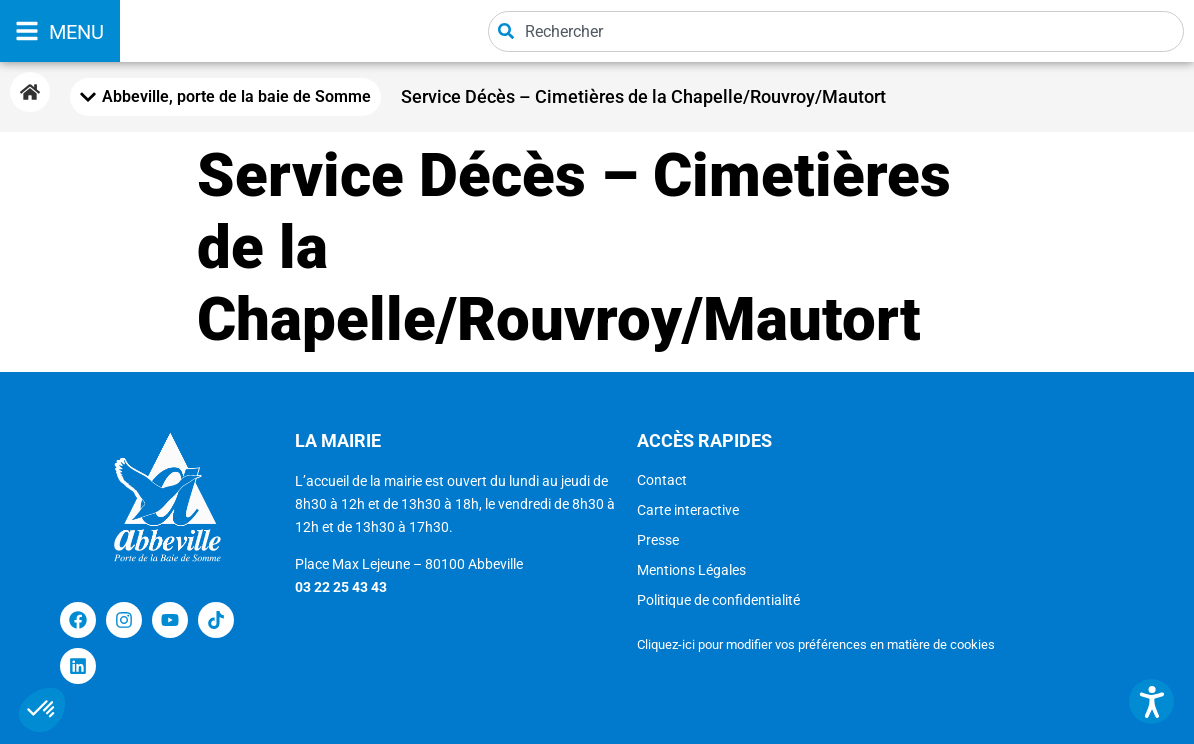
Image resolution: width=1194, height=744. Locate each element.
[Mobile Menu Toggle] (225, 97)
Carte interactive (688, 510)
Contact (662, 480)
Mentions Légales (691, 570)
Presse (658, 540)
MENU (76, 32)
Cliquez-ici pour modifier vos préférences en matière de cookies (816, 644)
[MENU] (27, 31)
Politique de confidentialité (718, 600)
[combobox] (836, 31)
